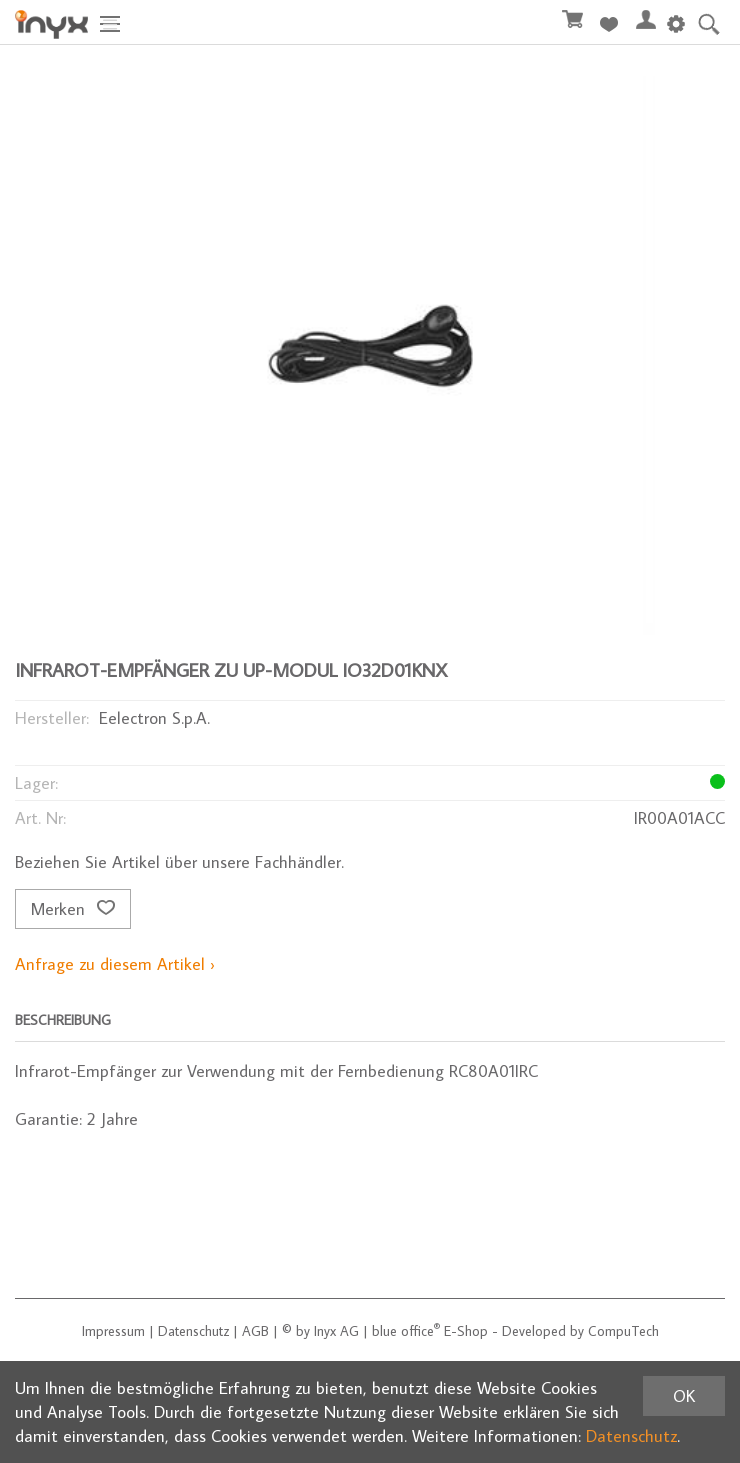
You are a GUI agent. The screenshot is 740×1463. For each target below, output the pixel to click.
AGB (255, 1331)
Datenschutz (193, 1331)
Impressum (113, 1331)
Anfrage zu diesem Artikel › (115, 964)
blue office (406, 1331)
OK (684, 1396)
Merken (73, 909)
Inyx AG (336, 1331)
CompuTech (623, 1331)
